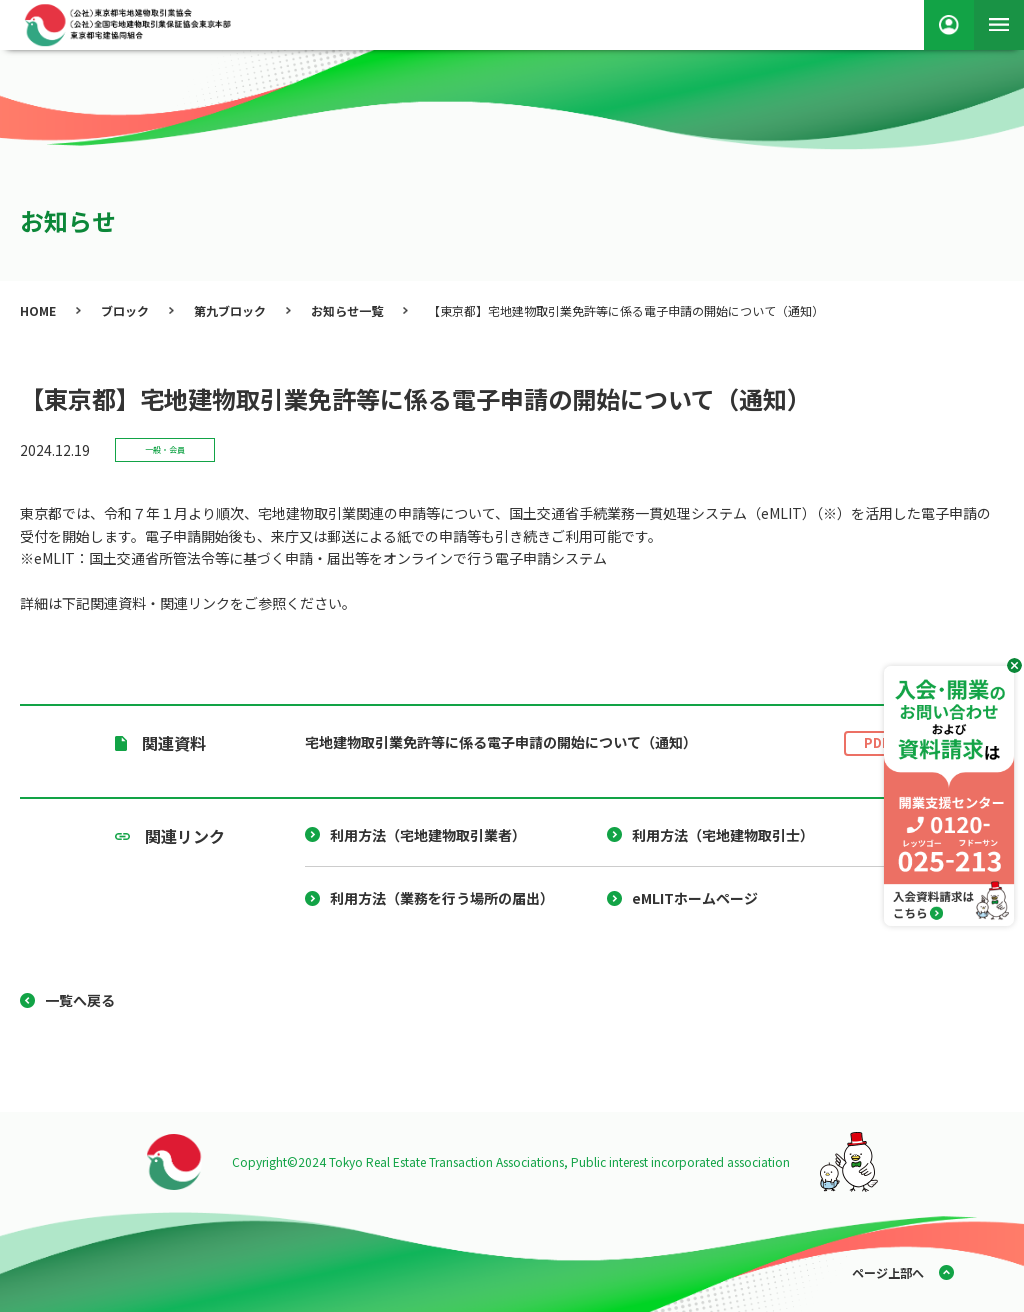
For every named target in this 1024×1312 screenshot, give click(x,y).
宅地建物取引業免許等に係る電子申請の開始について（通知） (607, 743)
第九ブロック (230, 310)
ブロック (125, 310)
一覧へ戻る (80, 1000)
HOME (38, 310)
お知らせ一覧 (347, 310)
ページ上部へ (888, 1272)
